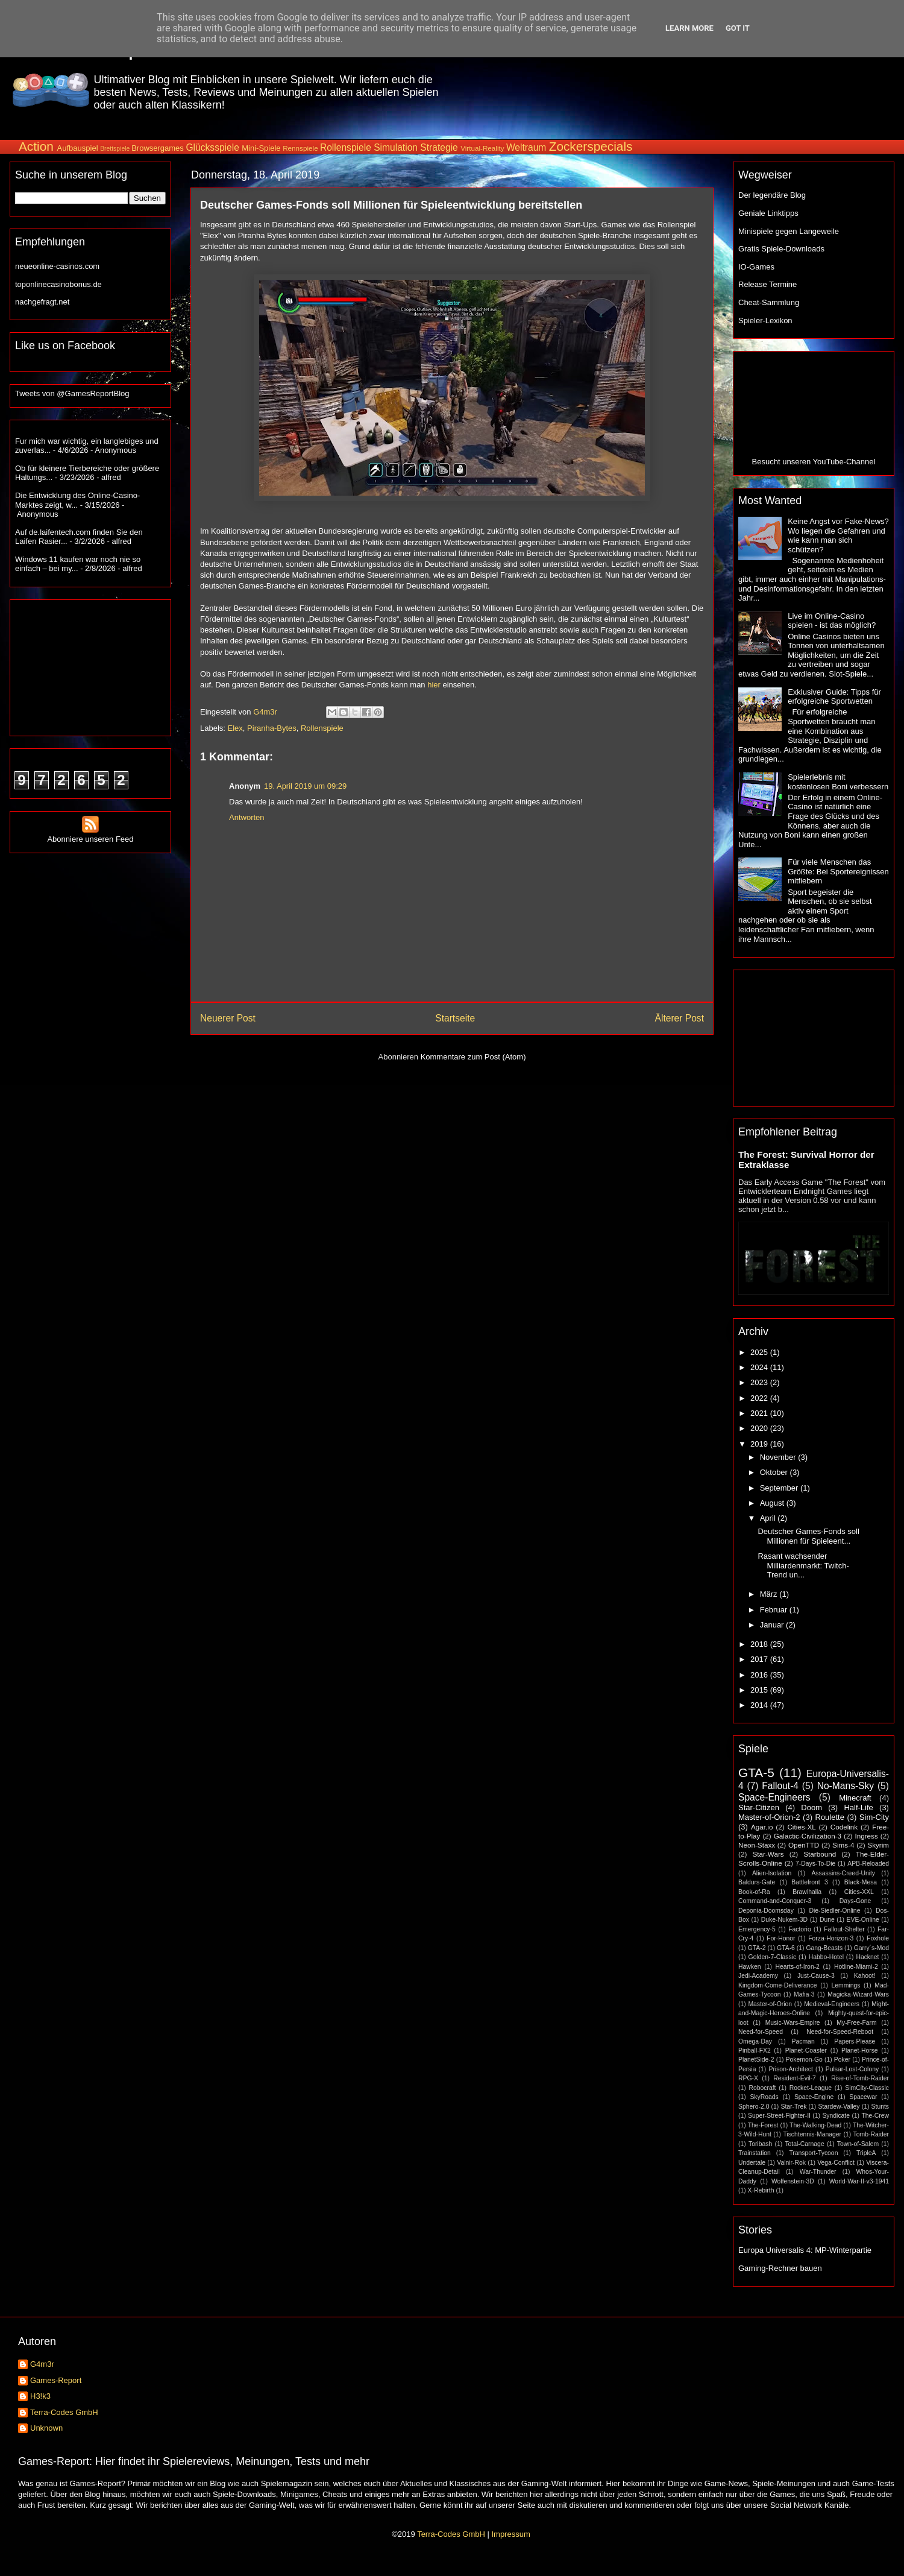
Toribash (760, 2144)
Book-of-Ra (754, 1892)
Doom (811, 1807)
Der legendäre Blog (772, 195)
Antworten (247, 817)
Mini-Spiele (261, 148)
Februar (774, 1609)
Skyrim (878, 1845)
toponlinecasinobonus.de (58, 284)
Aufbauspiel (77, 148)
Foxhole (878, 1938)
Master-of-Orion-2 (769, 1817)
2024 (760, 1367)
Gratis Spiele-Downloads (781, 248)
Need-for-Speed (760, 2031)
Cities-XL (801, 1827)
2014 (760, 1704)
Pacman (803, 2041)
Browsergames (157, 148)
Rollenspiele (345, 147)
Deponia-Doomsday (766, 1910)
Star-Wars (767, 1854)
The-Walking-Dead (815, 2125)
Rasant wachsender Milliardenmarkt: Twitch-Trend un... (803, 1565)
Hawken (749, 1966)
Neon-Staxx (756, 1845)
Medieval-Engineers (831, 2004)
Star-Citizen (758, 1807)
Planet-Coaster (806, 2050)
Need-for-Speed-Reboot (839, 2031)
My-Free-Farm (856, 2022)
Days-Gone (855, 1901)
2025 (760, 1352)
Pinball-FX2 (754, 2050)
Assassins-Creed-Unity (843, 1873)
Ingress (866, 1836)
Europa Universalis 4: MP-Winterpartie (804, 2250)
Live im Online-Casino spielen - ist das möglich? (832, 620)
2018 (760, 1644)
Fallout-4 (780, 1786)
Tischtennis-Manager (812, 2134)
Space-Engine (813, 2097)
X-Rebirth (761, 2190)
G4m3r (42, 2364)
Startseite (455, 1018)
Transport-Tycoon (813, 2153)
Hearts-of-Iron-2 (798, 1966)
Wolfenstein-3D (792, 2181)
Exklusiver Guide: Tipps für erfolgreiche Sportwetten (834, 696)
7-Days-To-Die (815, 1863)
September (780, 1487)
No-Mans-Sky (845, 1786)
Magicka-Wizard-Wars (858, 1994)
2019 (760, 1443)
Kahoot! (865, 1975)
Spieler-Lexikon (765, 320)
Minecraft (855, 1797)
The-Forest (763, 2125)
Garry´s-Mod (871, 1948)
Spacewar (863, 2097)
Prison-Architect (790, 2069)
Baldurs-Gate (756, 1882)
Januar (773, 1624)
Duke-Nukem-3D (784, 1919)
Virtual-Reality (482, 148)
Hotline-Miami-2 (856, 1966)
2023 (760, 1382)
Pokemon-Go (804, 2059)
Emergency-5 (757, 1929)
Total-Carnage (804, 2144)
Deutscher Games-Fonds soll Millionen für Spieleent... (808, 1536)
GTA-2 (757, 1948)
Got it (738, 28)
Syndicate (836, 2115)
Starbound (819, 1854)
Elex (235, 728)
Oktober (775, 1472)
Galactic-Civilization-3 (807, 1836)
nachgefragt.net (42, 301)
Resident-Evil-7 (794, 2078)
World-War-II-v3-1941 (859, 2181)
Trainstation (754, 2153)
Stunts (880, 2106)
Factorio (799, 1929)
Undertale (751, 2162)
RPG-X (748, 2078)
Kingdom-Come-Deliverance (777, 1985)
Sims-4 (843, 1845)
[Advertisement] (673, 90)
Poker (842, 2059)
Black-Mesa (860, 1882)
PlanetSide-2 (756, 2059)
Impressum (510, 2534)
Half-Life (858, 1807)
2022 (760, 1398)
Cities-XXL (859, 1892)
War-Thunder (818, 2171)
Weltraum (526, 147)
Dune (827, 1919)
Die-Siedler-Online (835, 1910)
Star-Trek (793, 2106)
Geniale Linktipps (768, 213)
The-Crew (875, 2115)
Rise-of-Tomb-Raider (860, 2078)
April (769, 1518)
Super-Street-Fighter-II (779, 2115)
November (779, 1457)
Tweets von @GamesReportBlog (72, 393)
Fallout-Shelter (844, 1929)
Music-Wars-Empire (792, 2022)
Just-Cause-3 (816, 1975)
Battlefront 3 (809, 1882)
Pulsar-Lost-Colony (852, 2069)
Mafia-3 (804, 1994)
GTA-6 (786, 1948)
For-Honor (781, 1938)
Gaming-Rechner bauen (780, 2268)
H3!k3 (40, 2396)
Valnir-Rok (791, 2162)
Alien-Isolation (771, 1873)
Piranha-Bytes (272, 728)
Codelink (844, 1827)
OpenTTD (803, 1845)
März (770, 1594)
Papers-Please (854, 2041)
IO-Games (756, 266)
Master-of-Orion (770, 2004)
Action (36, 146)
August (773, 1502)
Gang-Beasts (824, 1948)
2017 (760, 1659)
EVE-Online (863, 1919)
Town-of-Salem (858, 2144)
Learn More (689, 28)
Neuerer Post (228, 1018)
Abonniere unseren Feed (90, 835)
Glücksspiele (212, 147)
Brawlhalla (807, 1892)
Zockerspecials (591, 146)
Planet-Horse (859, 2050)
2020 (760, 1428)
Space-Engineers (774, 1797)
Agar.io (762, 1827)
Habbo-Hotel (826, 1957)
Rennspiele (300, 148)
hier (434, 684)
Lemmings (845, 1985)
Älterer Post (679, 1018)
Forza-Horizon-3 (830, 1938)
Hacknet (867, 1957)
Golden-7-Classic (773, 1957)
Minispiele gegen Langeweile (788, 231)
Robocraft (762, 2088)
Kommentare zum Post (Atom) (473, 1056)
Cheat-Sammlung (768, 302)
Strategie (438, 147)
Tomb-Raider (871, 2134)
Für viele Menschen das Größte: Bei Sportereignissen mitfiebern (838, 871)
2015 (760, 1689)
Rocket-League (810, 2088)
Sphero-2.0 (753, 2106)
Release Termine (767, 284)
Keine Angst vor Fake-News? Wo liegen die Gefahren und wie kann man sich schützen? (838, 535)
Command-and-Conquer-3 (774, 1901)
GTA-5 (756, 1772)
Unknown (46, 2427)
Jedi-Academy (758, 1975)
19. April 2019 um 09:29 (305, 786)
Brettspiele (115, 148)
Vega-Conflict (836, 2162)
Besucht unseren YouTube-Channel (814, 461)
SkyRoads (764, 2097)
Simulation (396, 147)
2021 (760, 1413)
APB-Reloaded (868, 1863)
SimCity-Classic (867, 2088)
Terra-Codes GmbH (64, 2412)
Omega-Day (755, 2041)
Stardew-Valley (838, 2106)
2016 (760, 1674)
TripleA (866, 2153)
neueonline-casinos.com (57, 266)
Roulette (829, 1817)
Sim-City (874, 1817)
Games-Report (55, 2380)
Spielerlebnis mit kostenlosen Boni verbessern (838, 781)
